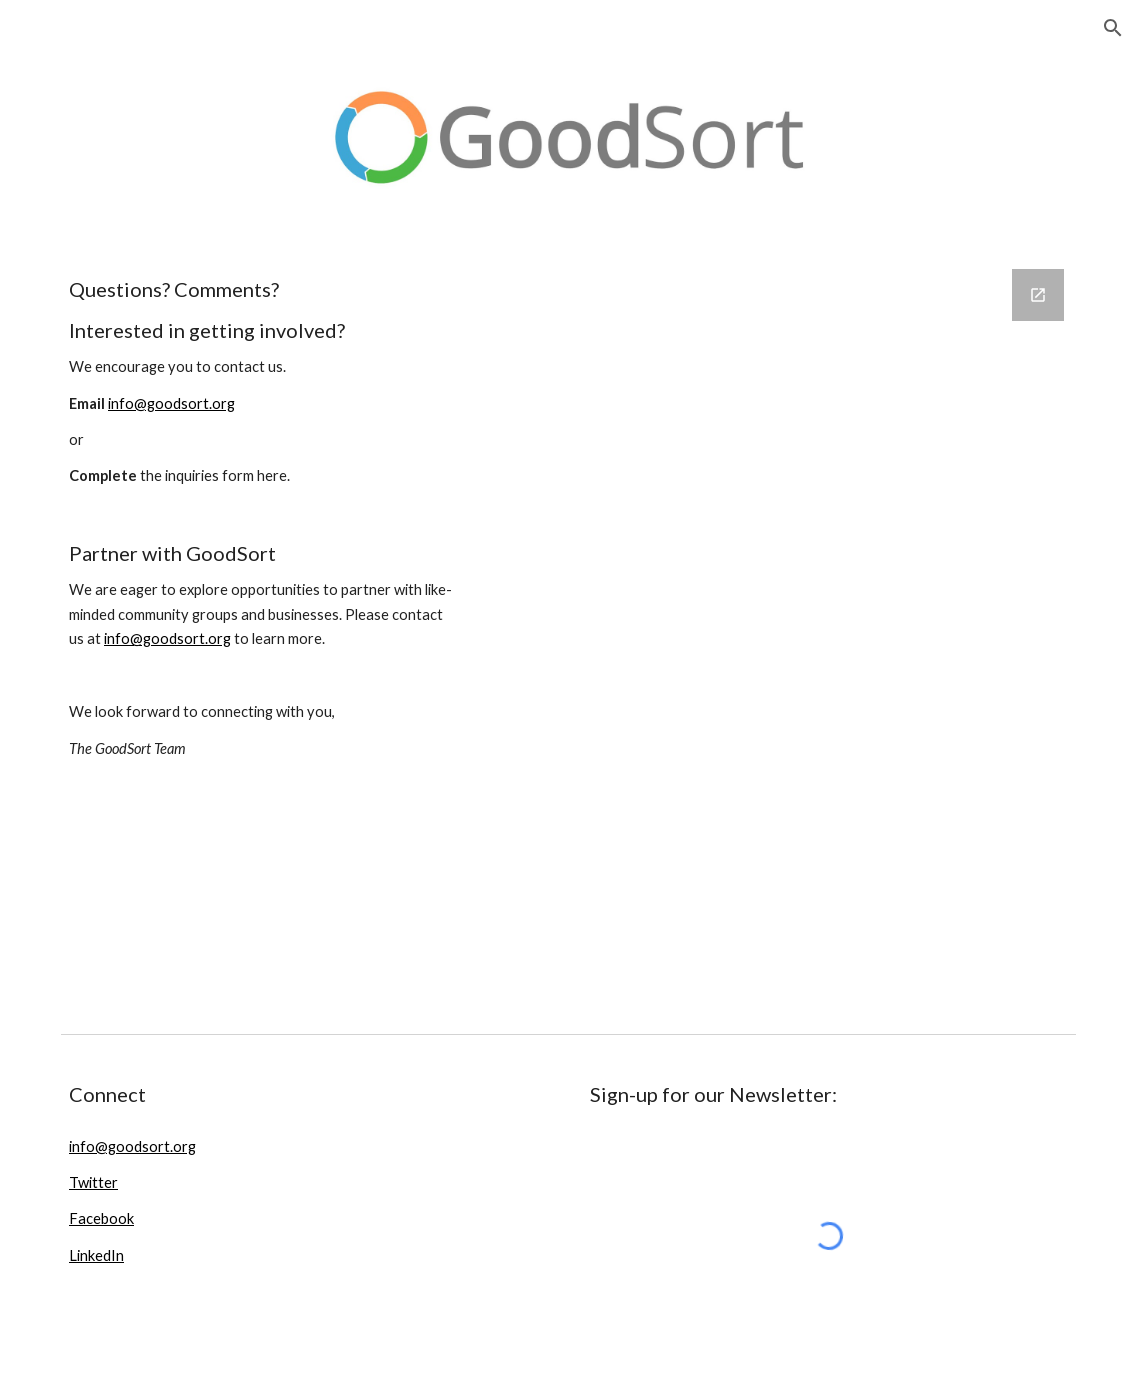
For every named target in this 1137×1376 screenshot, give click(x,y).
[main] (265, 537)
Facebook (101, 1218)
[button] (1113, 28)
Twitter (93, 1182)
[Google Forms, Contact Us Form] (785, 635)
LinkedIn (96, 1255)
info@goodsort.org (171, 403)
